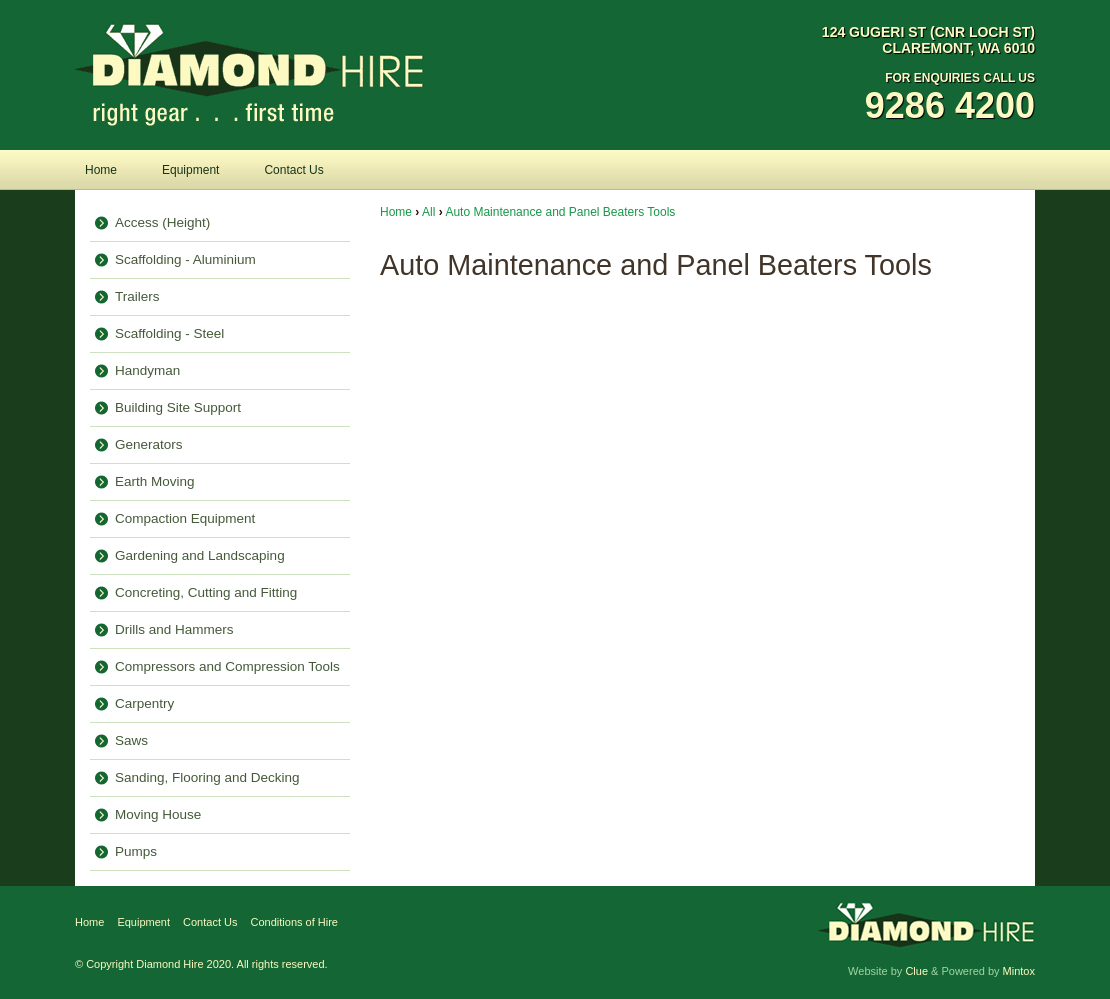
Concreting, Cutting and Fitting (206, 592)
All (428, 212)
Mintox (1019, 971)
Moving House (158, 814)
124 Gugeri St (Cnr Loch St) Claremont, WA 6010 (928, 40)
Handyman (147, 370)
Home (101, 170)
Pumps (136, 851)
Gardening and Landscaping (200, 555)
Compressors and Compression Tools (227, 666)
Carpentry (144, 703)
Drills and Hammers (174, 629)
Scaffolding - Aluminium (185, 259)
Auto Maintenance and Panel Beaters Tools (560, 212)
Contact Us (293, 170)
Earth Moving (155, 481)
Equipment (190, 170)
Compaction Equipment (185, 518)
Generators (149, 444)
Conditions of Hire (294, 922)
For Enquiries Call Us (928, 99)
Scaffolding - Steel (169, 333)
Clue (916, 971)
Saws (131, 740)
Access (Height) (162, 222)
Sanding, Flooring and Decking (207, 777)
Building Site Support (178, 407)
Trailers (137, 296)
